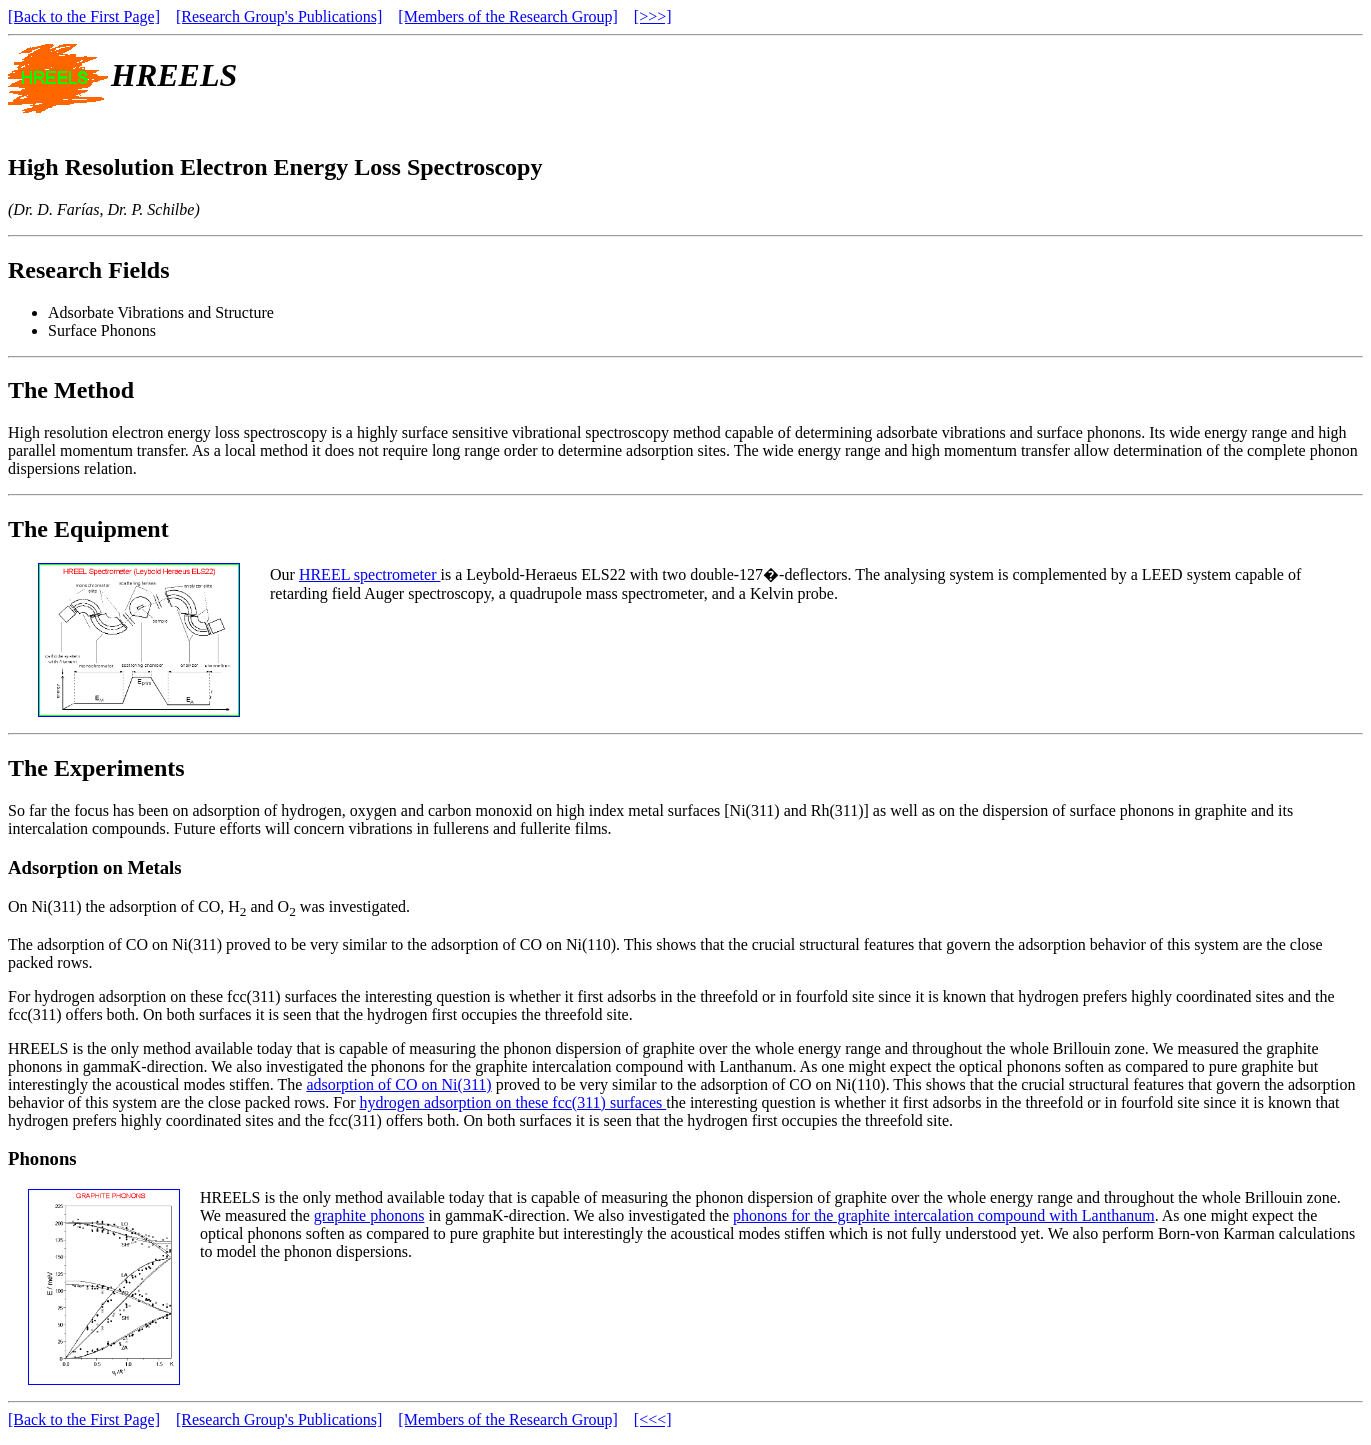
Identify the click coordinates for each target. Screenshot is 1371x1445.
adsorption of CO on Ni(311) (398, 1084)
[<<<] (653, 1419)
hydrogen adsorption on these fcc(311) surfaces (512, 1102)
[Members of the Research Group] (507, 16)
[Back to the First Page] (84, 16)
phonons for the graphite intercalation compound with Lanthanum (944, 1215)
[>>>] (653, 16)
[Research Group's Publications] (279, 16)
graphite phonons (369, 1215)
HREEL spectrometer (370, 574)
